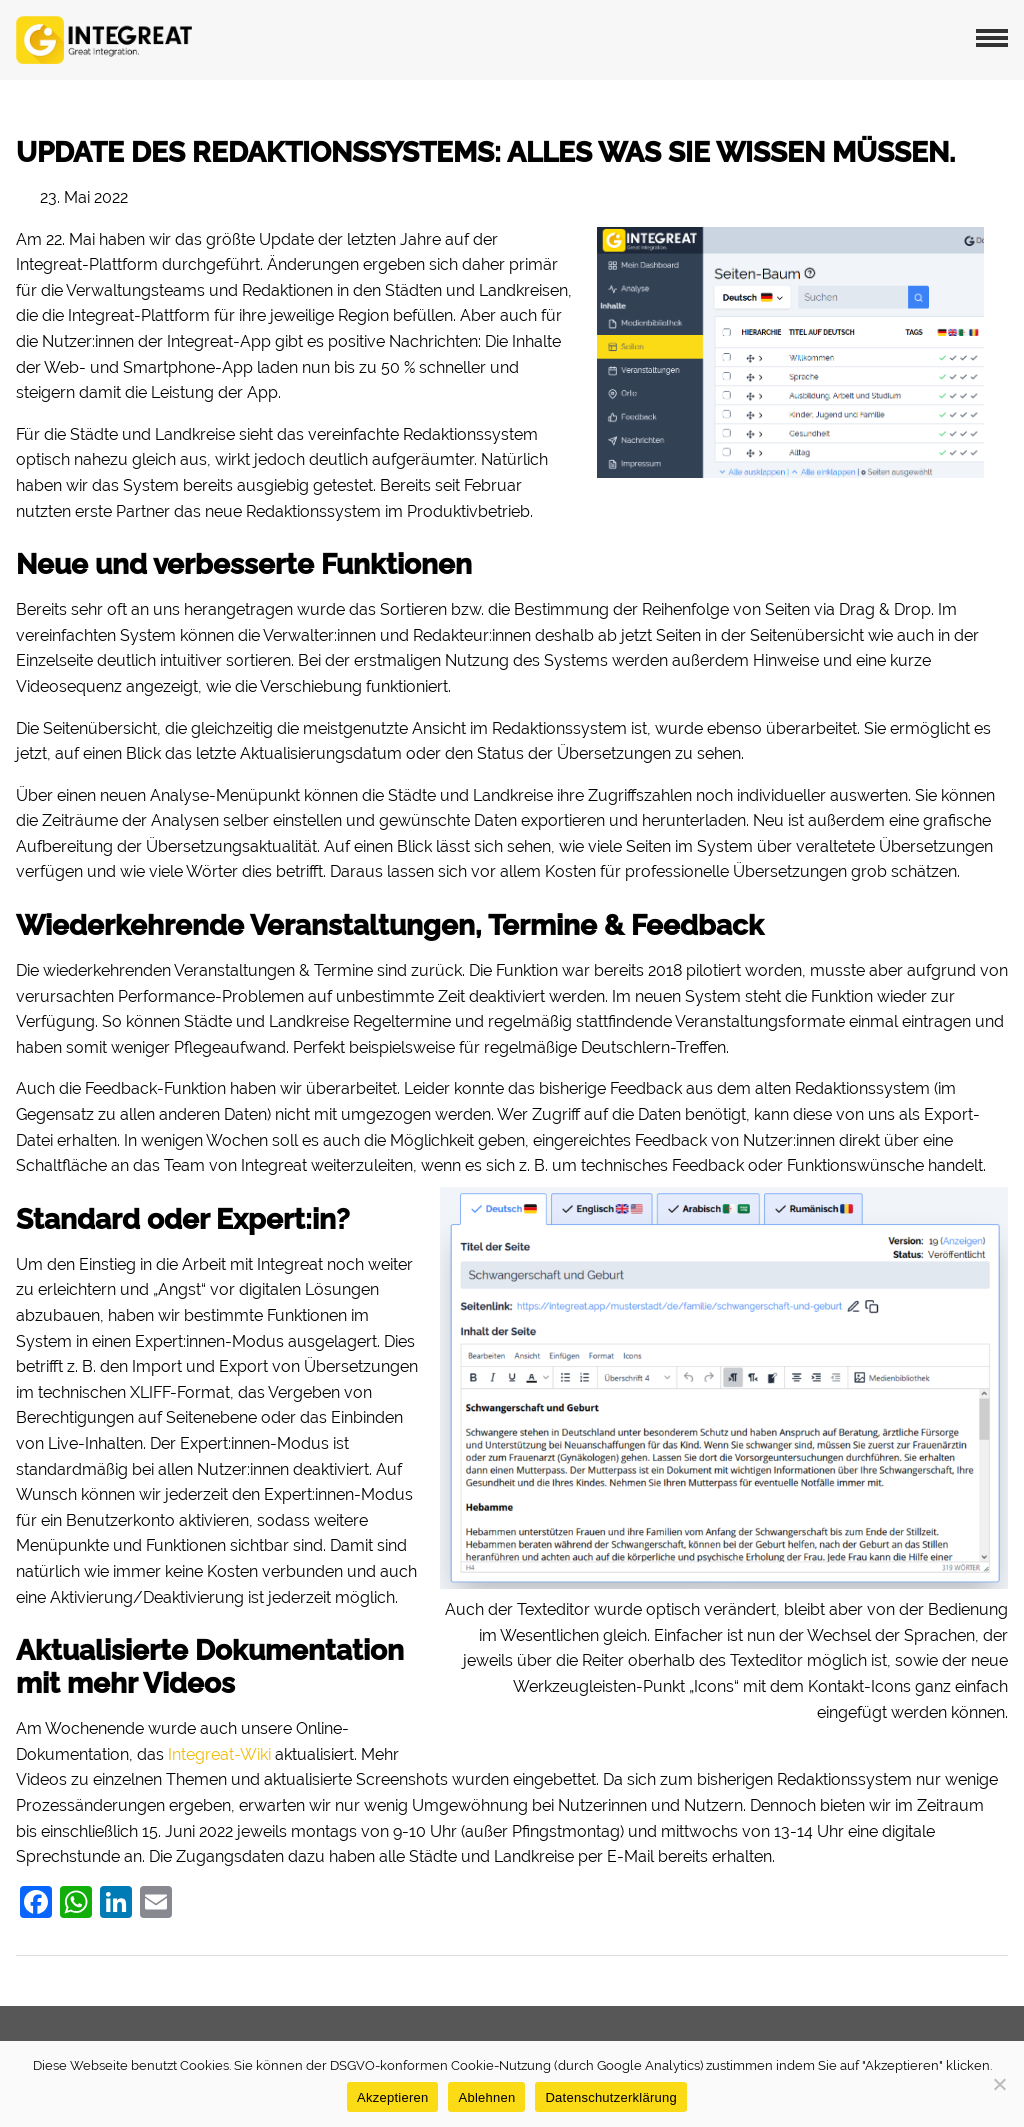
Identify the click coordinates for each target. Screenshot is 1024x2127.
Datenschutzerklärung (610, 2097)
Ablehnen (486, 2097)
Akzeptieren (392, 2097)
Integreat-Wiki (219, 1754)
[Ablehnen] (999, 2084)
